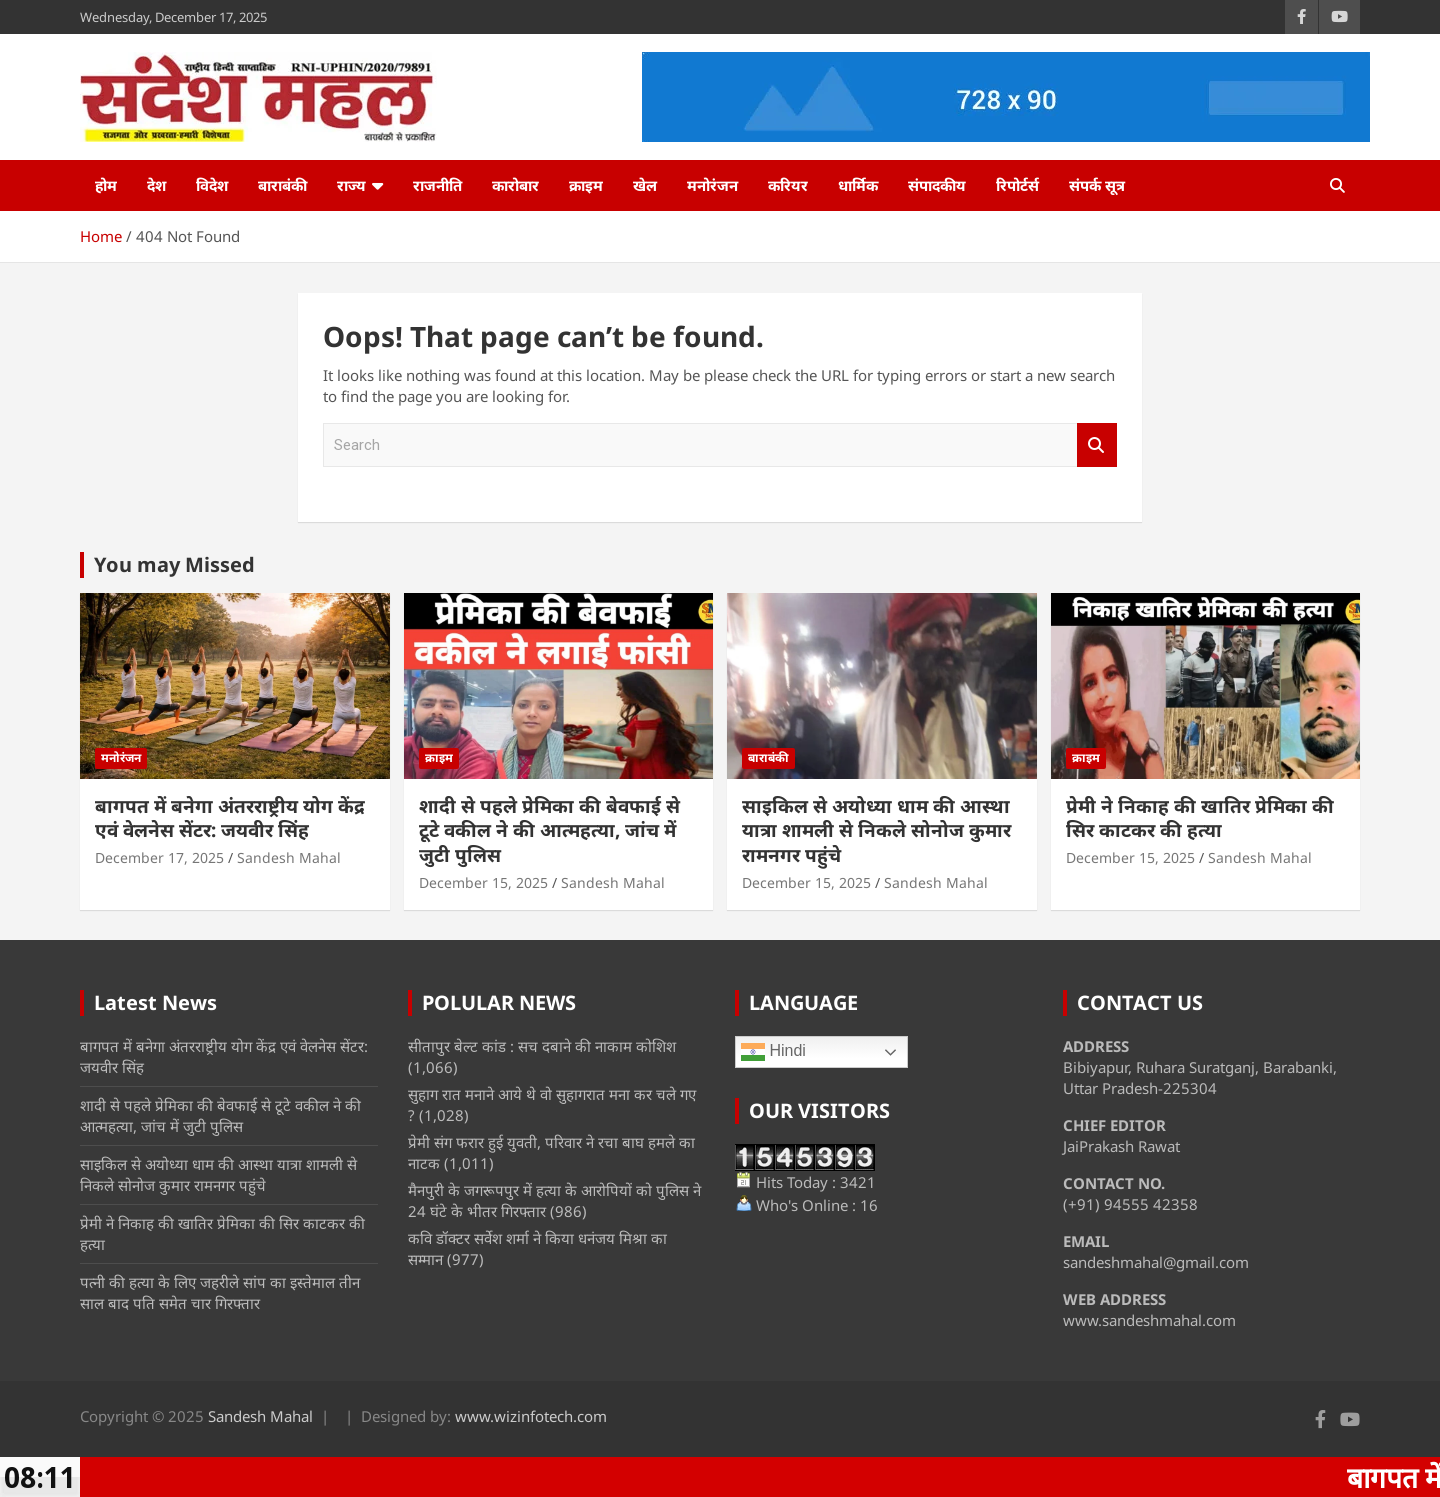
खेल (645, 185)
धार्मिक (858, 185)
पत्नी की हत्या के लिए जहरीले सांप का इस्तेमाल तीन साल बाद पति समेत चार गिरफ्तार (220, 1292)
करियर (788, 185)
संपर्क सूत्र (1097, 185)
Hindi (773, 1052)
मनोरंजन (712, 185)
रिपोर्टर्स (1017, 185)
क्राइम (586, 185)
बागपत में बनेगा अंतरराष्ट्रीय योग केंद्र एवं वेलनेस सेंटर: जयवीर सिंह (230, 818)
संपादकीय (937, 185)
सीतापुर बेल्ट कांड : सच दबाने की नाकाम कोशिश (542, 1046)
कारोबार (515, 185)
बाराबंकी (282, 185)
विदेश (212, 185)
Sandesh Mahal (289, 857)
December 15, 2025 (483, 882)
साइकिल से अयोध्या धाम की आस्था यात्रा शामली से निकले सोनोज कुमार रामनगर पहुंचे (876, 830)
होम (106, 185)
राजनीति (437, 185)
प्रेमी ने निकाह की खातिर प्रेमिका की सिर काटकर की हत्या (1200, 818)
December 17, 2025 (159, 857)
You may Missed (174, 564)
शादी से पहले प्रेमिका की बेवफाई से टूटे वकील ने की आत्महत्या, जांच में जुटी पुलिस (549, 830)
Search (1097, 445)
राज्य (351, 185)
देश (156, 185)
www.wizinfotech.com (531, 1416)
